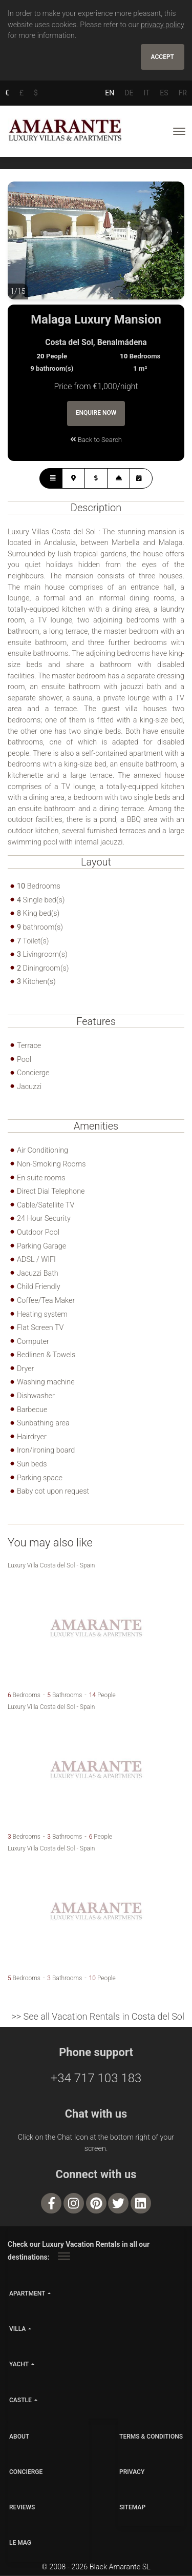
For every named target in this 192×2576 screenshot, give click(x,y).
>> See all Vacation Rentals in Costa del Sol (98, 2016)
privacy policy (162, 25)
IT (146, 93)
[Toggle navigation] (179, 131)
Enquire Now (96, 413)
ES (164, 93)
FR (183, 93)
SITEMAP (132, 2508)
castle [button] (20, 2400)
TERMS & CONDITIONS (151, 2437)
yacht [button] (19, 2365)
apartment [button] (27, 2294)
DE (128, 93)
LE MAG (20, 2543)
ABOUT (19, 2437)
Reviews (22, 2508)
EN (109, 93)
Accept (162, 57)
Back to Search (96, 440)
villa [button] (17, 2329)
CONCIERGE (25, 2472)
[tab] (50, 479)
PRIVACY (131, 2472)
